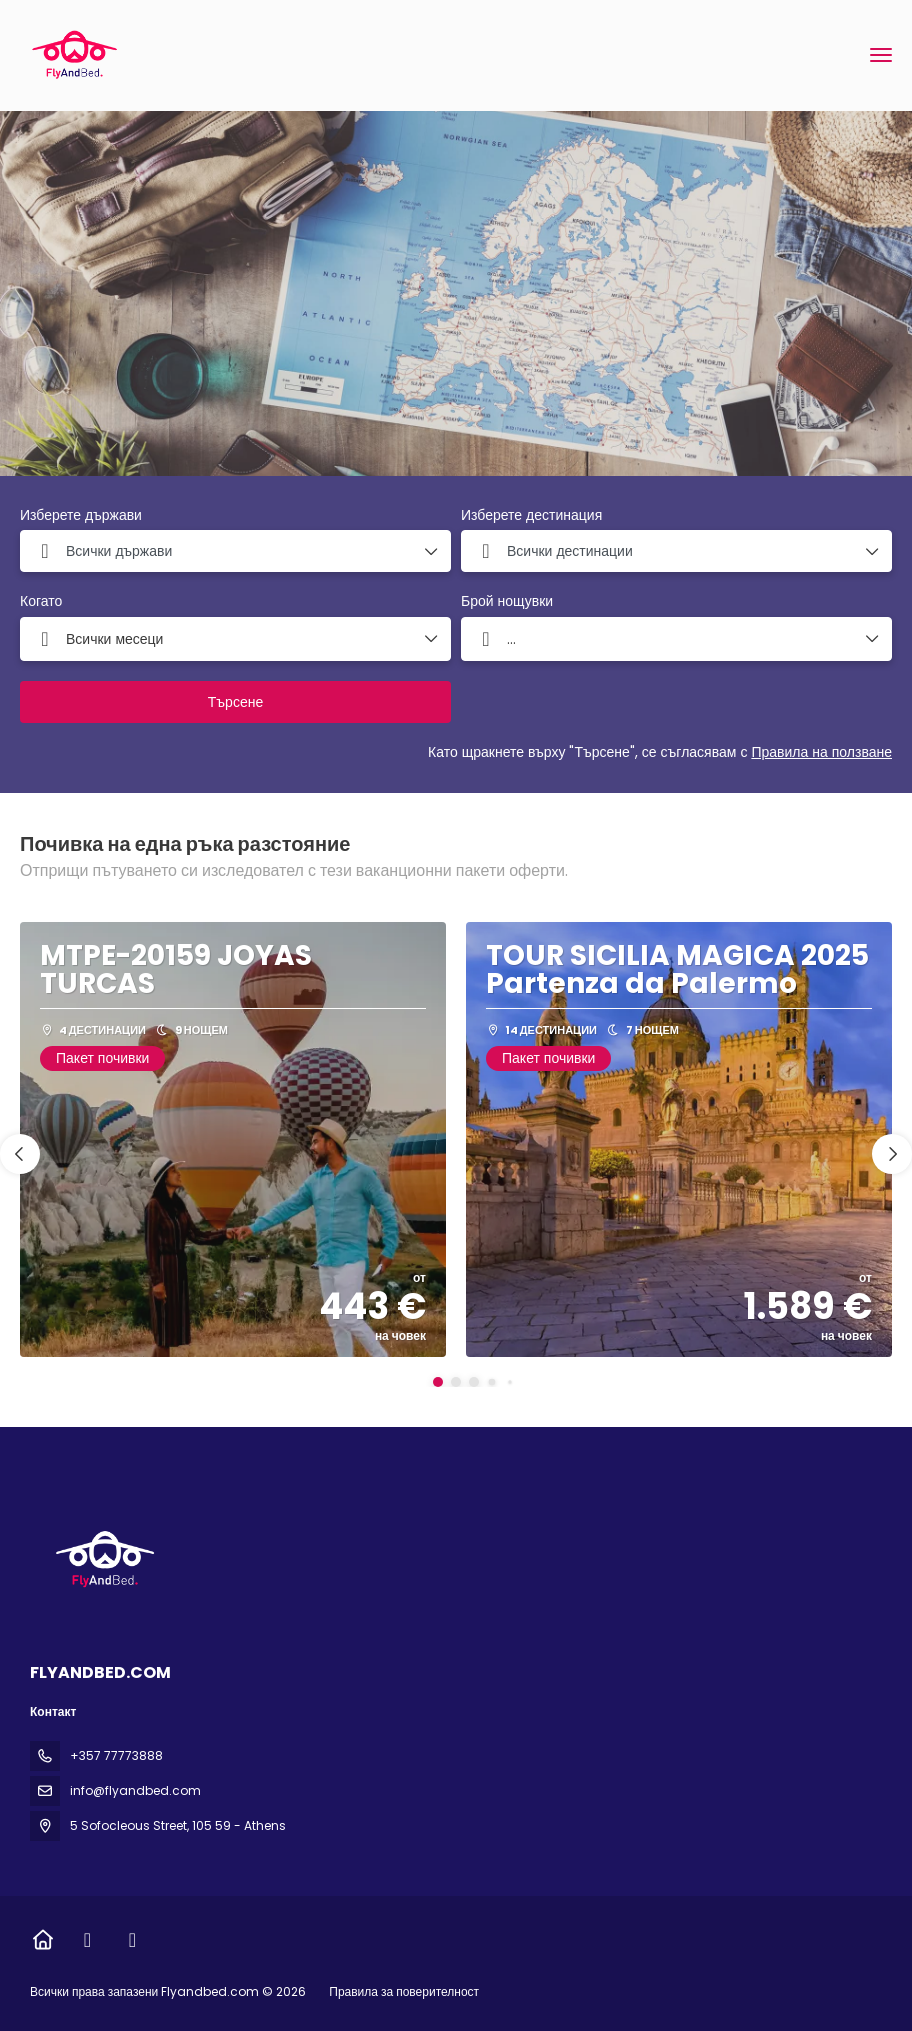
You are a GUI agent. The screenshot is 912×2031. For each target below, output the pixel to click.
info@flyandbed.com (135, 1790)
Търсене (235, 702)
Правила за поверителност (404, 1991)
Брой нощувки (507, 601)
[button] (438, 1382)
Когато (41, 601)
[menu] (881, 55)
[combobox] (235, 551)
